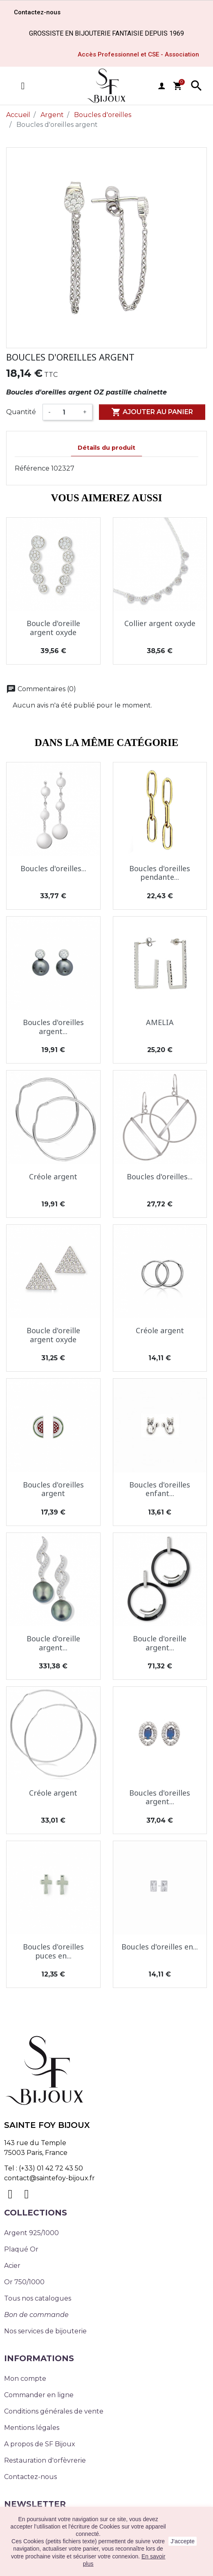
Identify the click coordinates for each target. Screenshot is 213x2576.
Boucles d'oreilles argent (53, 1489)
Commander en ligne (39, 2395)
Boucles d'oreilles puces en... (53, 1951)
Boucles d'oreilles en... (159, 1947)
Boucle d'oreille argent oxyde (53, 627)
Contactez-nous (30, 2477)
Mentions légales (31, 2428)
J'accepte (182, 2541)
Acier (12, 2265)
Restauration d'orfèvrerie (45, 2460)
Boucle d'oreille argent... (53, 1643)
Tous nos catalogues (37, 2298)
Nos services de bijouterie (45, 2331)
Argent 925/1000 (31, 2233)
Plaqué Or (21, 2249)
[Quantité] (67, 412)
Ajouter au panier (152, 412)
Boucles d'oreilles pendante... (159, 872)
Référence (32, 468)
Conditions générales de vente (53, 2411)
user (161, 86)
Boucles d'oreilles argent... (53, 1026)
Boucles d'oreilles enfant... (159, 1489)
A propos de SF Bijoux (39, 2444)
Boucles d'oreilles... (53, 868)
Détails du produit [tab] (106, 447)
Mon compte (25, 2378)
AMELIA (160, 1022)
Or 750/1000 (24, 2282)
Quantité (21, 412)
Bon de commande (36, 2315)
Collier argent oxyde (159, 623)
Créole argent (53, 1176)
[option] (106, 247)
